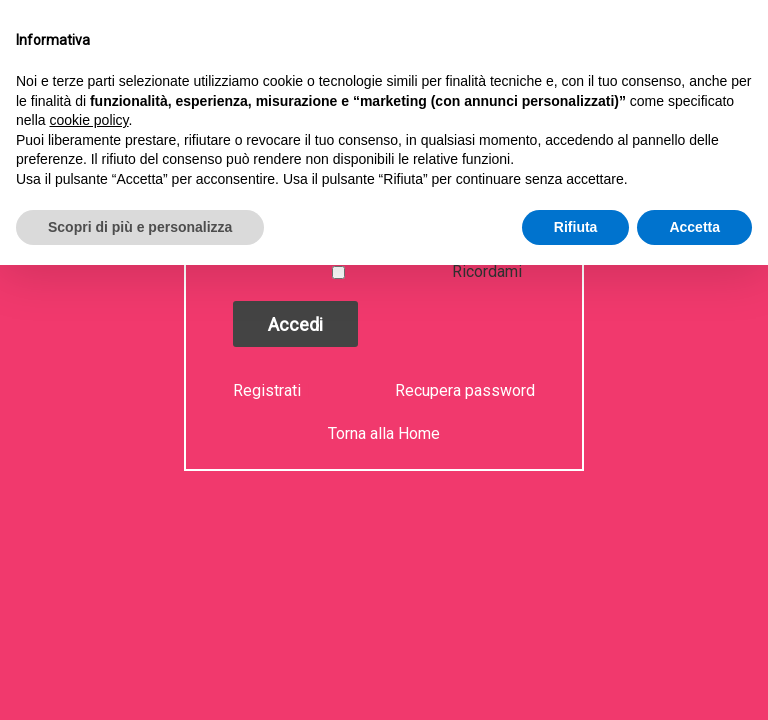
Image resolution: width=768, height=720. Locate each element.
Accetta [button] (694, 227)
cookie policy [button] (88, 120)
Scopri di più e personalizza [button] (140, 227)
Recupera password (465, 390)
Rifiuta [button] (576, 227)
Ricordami (487, 271)
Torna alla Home (384, 433)
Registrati (269, 390)
